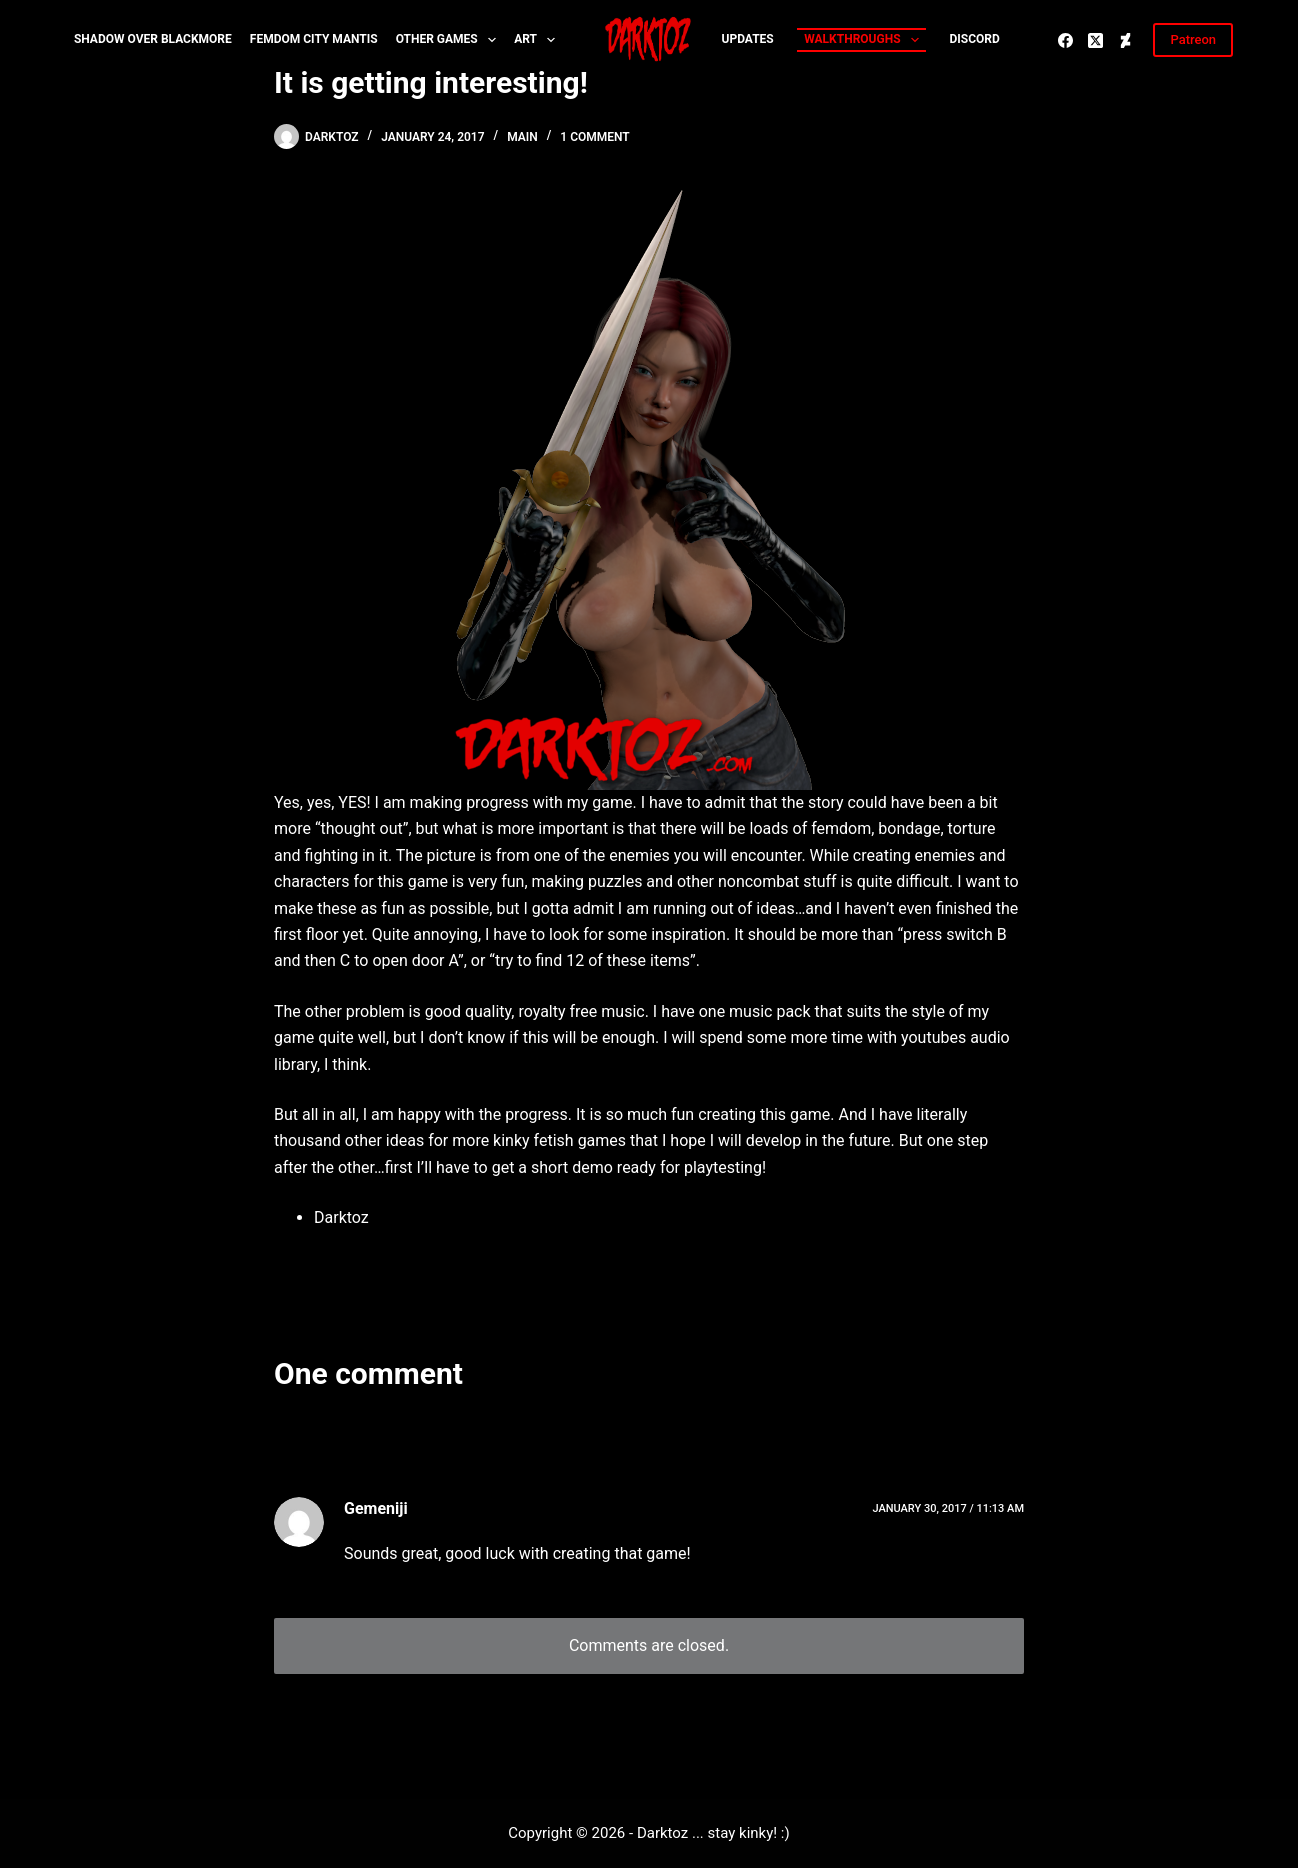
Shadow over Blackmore (153, 39)
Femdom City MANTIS (314, 39)
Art (538, 40)
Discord (975, 39)
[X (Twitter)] (1095, 40)
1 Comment (594, 137)
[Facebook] (1065, 40)
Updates (748, 39)
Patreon (1193, 39)
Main (522, 137)
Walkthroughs (865, 40)
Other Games (450, 40)
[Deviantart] (1125, 40)
